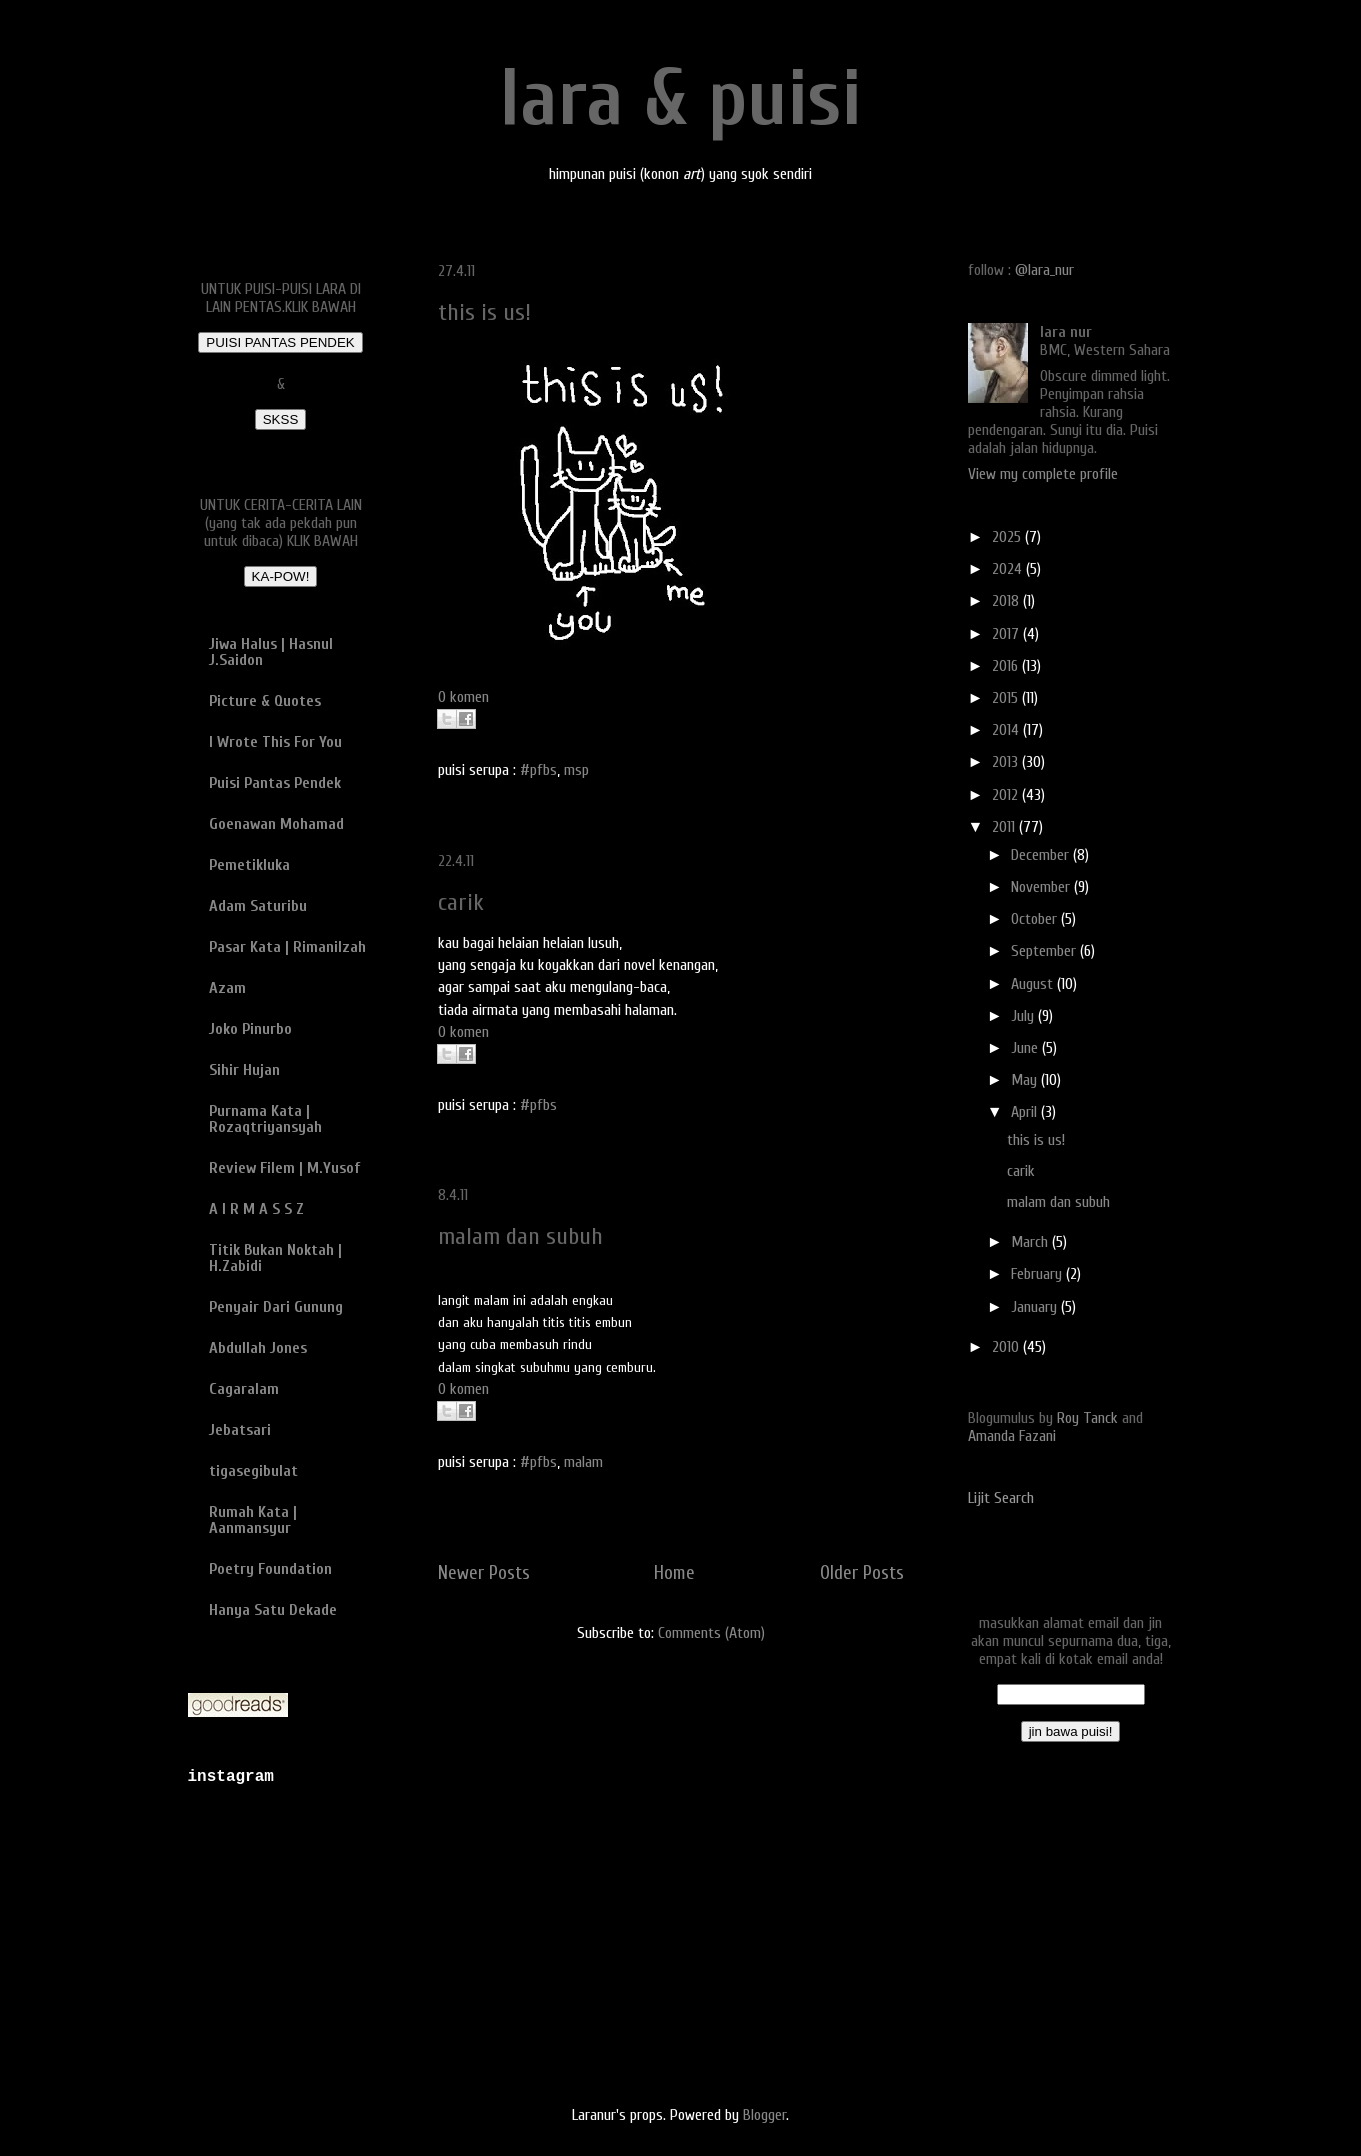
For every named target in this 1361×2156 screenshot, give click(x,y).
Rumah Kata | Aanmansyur (253, 1520)
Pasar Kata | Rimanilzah (287, 947)
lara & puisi (680, 98)
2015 (1007, 698)
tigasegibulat (253, 1471)
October (1036, 919)
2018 (1007, 601)
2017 (1007, 634)
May (1026, 1080)
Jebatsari (240, 1430)
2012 (1007, 795)
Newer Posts (484, 1573)
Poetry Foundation (270, 1569)
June (1026, 1048)
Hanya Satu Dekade (273, 1610)
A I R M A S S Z (256, 1209)
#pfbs (538, 770)
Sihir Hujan (244, 1070)
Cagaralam (244, 1389)
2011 (1005, 827)
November (1042, 887)
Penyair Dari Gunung (276, 1307)
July (1024, 1016)
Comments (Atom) (711, 1633)
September (1045, 951)
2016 (1007, 666)
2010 (1007, 1347)
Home (674, 1573)
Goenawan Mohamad (276, 824)
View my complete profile (1043, 474)
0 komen (463, 697)
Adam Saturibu (258, 906)
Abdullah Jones (258, 1348)
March (1031, 1242)
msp (576, 770)
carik (461, 902)
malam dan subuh (520, 1236)
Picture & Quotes (265, 701)
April (1026, 1112)
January (1036, 1307)
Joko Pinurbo (250, 1029)
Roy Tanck (1087, 1418)
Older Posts (862, 1573)
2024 (1009, 569)
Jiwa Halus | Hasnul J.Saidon (271, 652)
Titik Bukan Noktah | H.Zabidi (275, 1258)
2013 (1007, 762)
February (1038, 1274)
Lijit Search (1001, 1498)
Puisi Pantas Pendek (275, 783)
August (1034, 984)
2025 (1008, 537)
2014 (1007, 730)
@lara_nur (1044, 270)
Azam (227, 988)
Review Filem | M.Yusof (284, 1168)
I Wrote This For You (275, 742)
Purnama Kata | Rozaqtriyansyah (265, 1119)
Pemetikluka (249, 865)
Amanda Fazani (1012, 1436)
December (1042, 855)
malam (583, 1462)
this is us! (484, 312)
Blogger (764, 2115)
